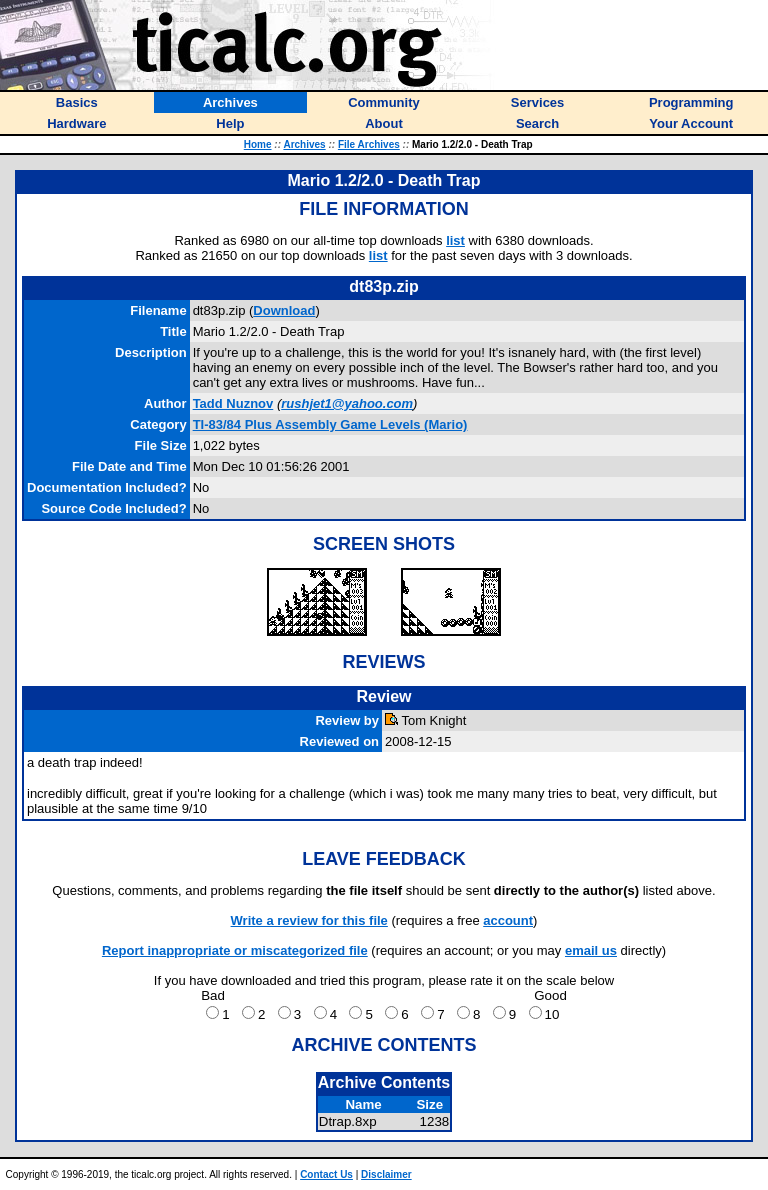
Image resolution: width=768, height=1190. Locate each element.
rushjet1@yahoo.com (347, 403)
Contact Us (326, 1174)
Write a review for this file (309, 920)
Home (258, 144)
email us (591, 950)
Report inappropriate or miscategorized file (235, 950)
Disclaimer (386, 1174)
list (455, 240)
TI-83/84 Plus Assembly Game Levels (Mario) (330, 424)
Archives (304, 144)
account (508, 920)
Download (284, 310)
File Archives (369, 144)
